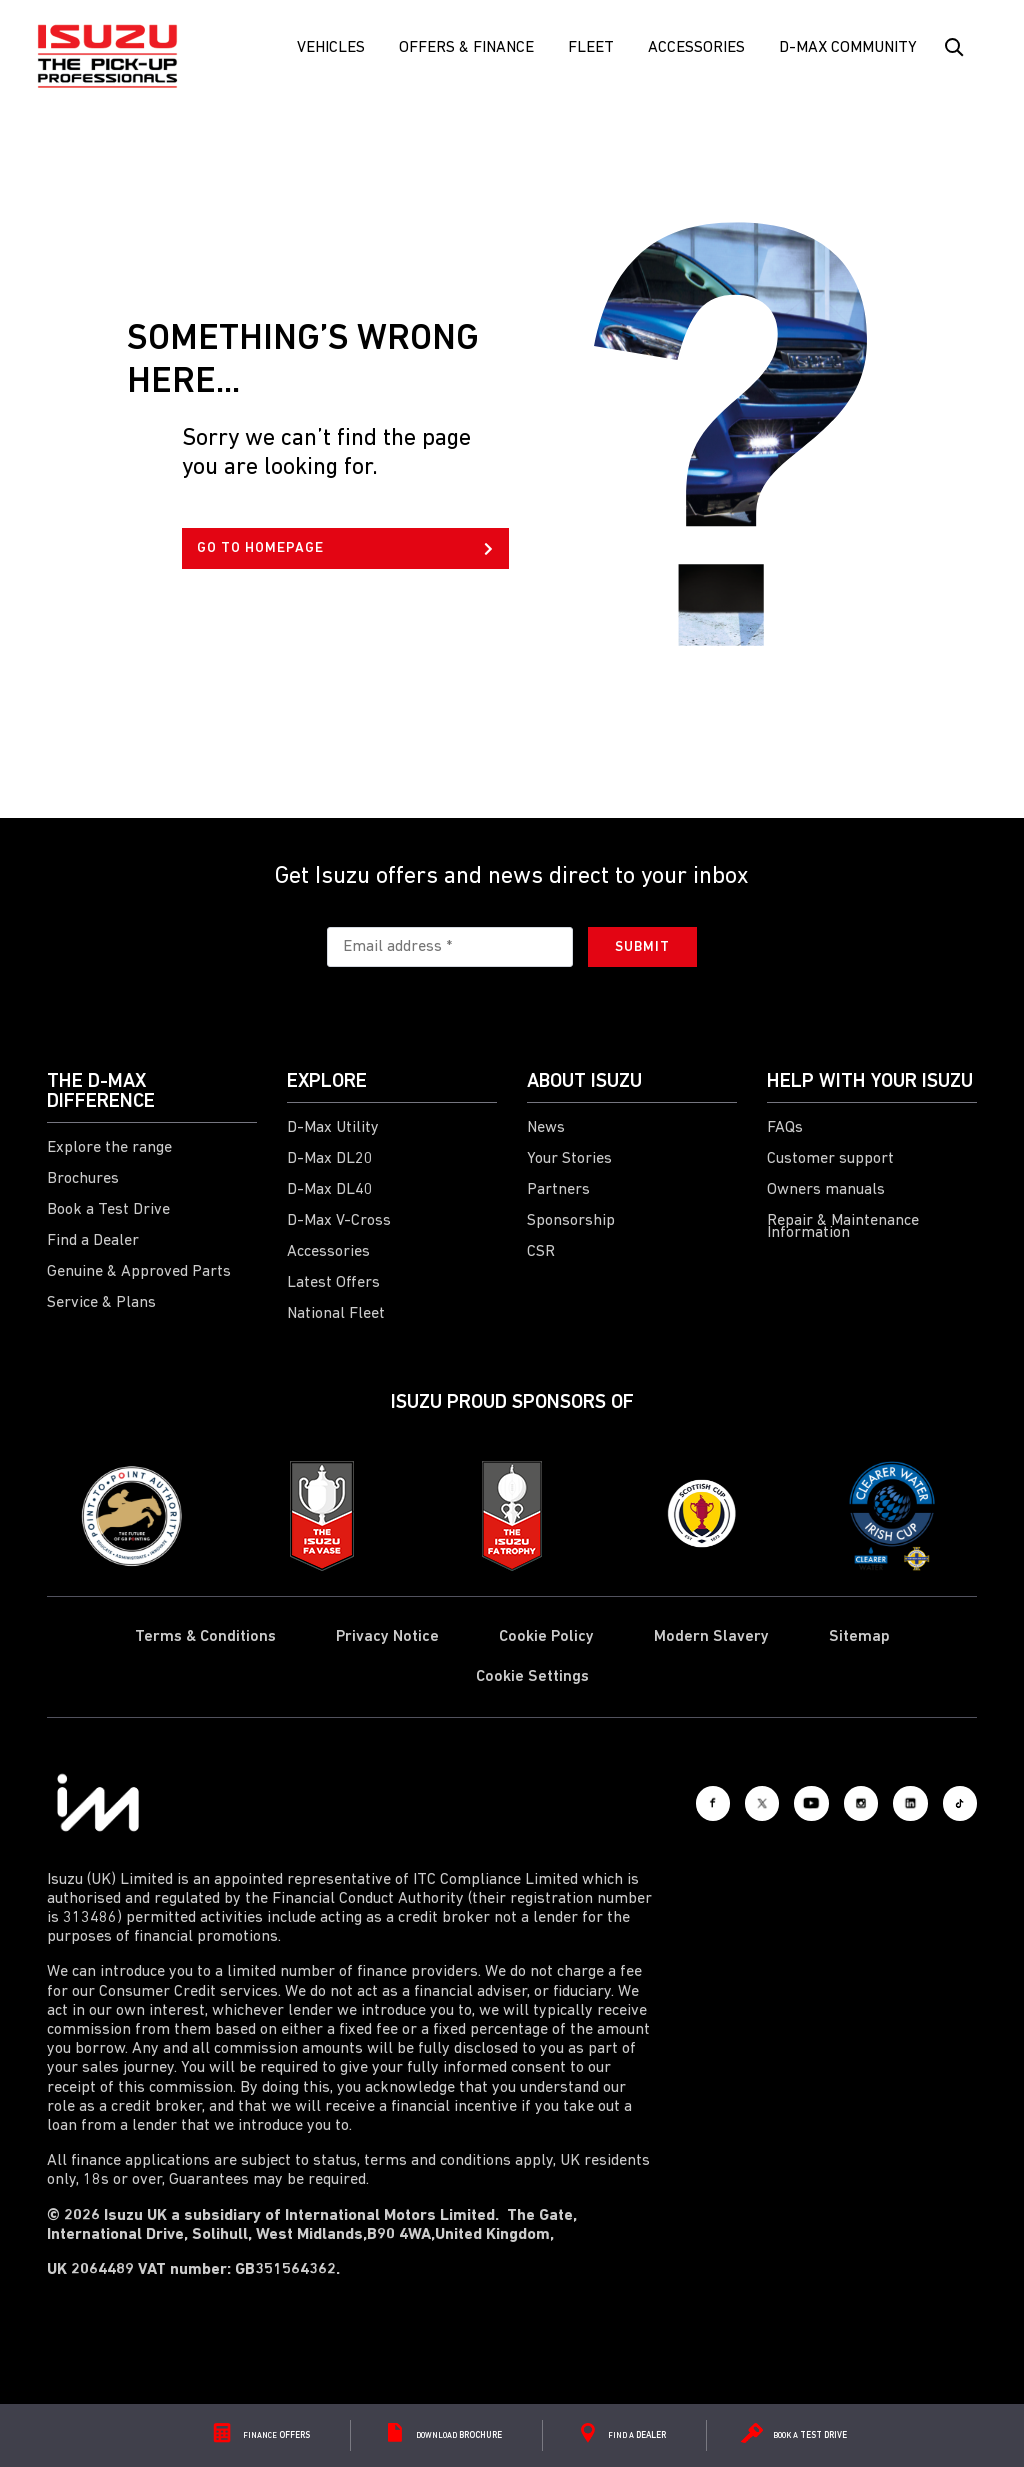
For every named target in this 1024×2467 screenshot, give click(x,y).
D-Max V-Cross (339, 1221)
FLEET (591, 48)
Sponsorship (571, 1221)
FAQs (785, 1128)
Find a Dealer (93, 1241)
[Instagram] (822, 1803)
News (546, 1128)
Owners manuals (826, 1190)
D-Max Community (848, 48)
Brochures (83, 1179)
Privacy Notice (387, 1637)
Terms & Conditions (205, 1637)
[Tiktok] (952, 1803)
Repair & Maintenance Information (843, 1227)
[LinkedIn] (887, 1803)
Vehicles (331, 48)
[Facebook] (627, 1803)
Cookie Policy (546, 1637)
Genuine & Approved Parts (139, 1272)
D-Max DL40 (330, 1190)
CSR (541, 1252)
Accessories (696, 48)
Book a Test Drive (108, 1210)
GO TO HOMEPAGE (345, 548)
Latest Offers (333, 1283)
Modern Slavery (711, 1637)
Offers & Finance (466, 48)
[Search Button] (953, 48)
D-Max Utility (333, 1128)
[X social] (692, 1803)
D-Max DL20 (330, 1159)
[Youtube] (757, 1803)
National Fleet (336, 1314)
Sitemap (859, 1637)
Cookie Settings (532, 1677)
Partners (558, 1190)
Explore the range (109, 1148)
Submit (642, 947)
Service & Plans (101, 1303)
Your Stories (569, 1159)
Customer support (830, 1159)
